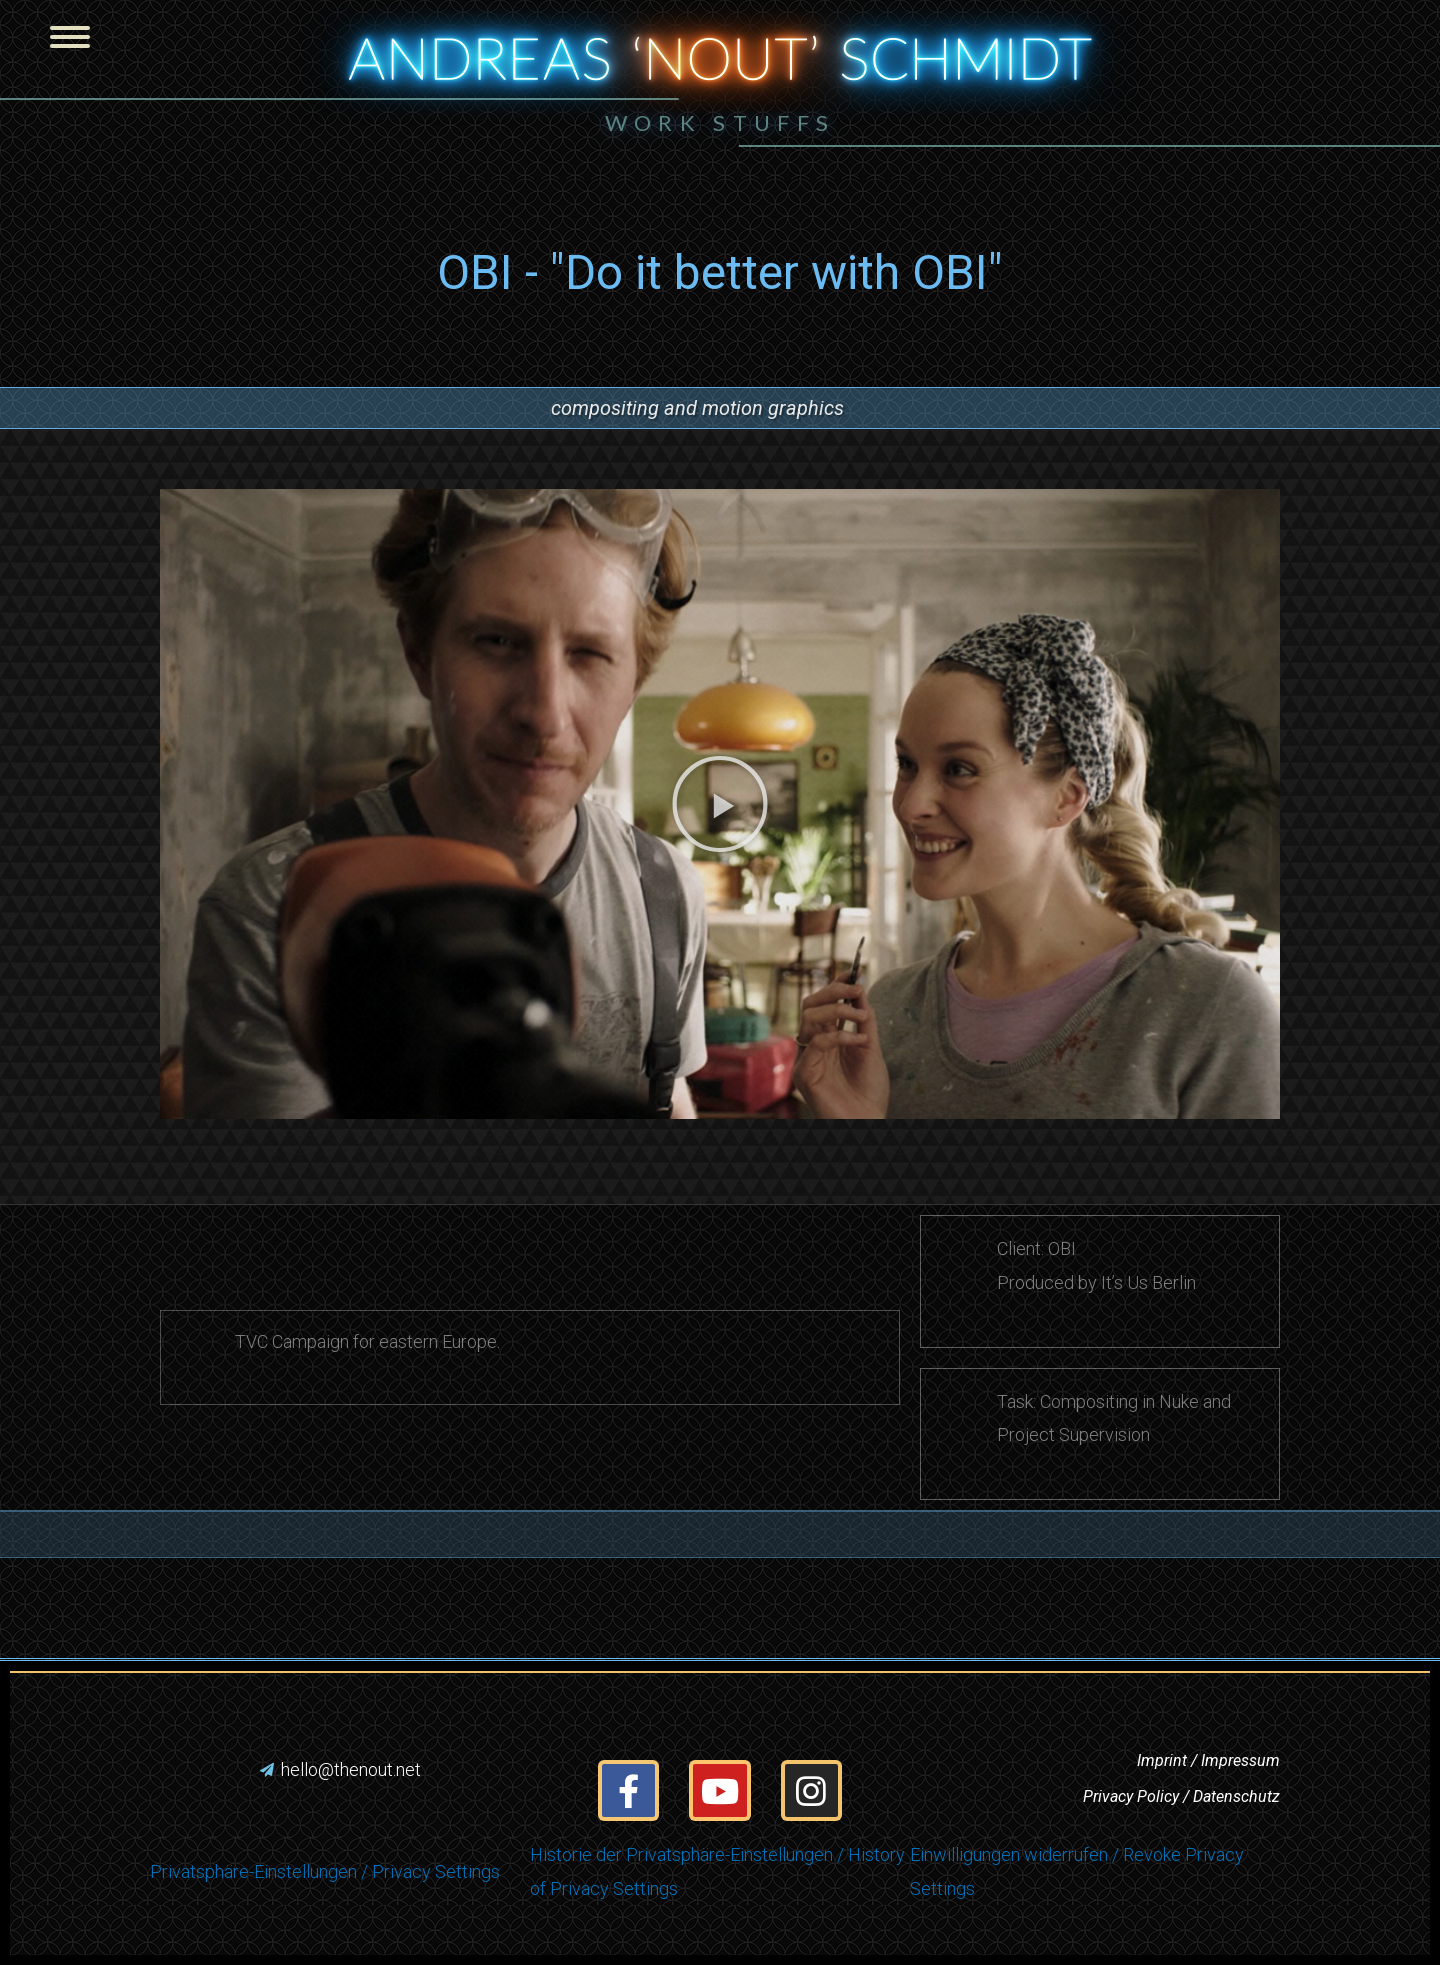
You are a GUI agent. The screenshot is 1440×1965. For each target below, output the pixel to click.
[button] (1062, 126)
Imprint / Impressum (1208, 1760)
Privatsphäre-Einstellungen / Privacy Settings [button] (325, 1871)
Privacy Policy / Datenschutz (1181, 1796)
